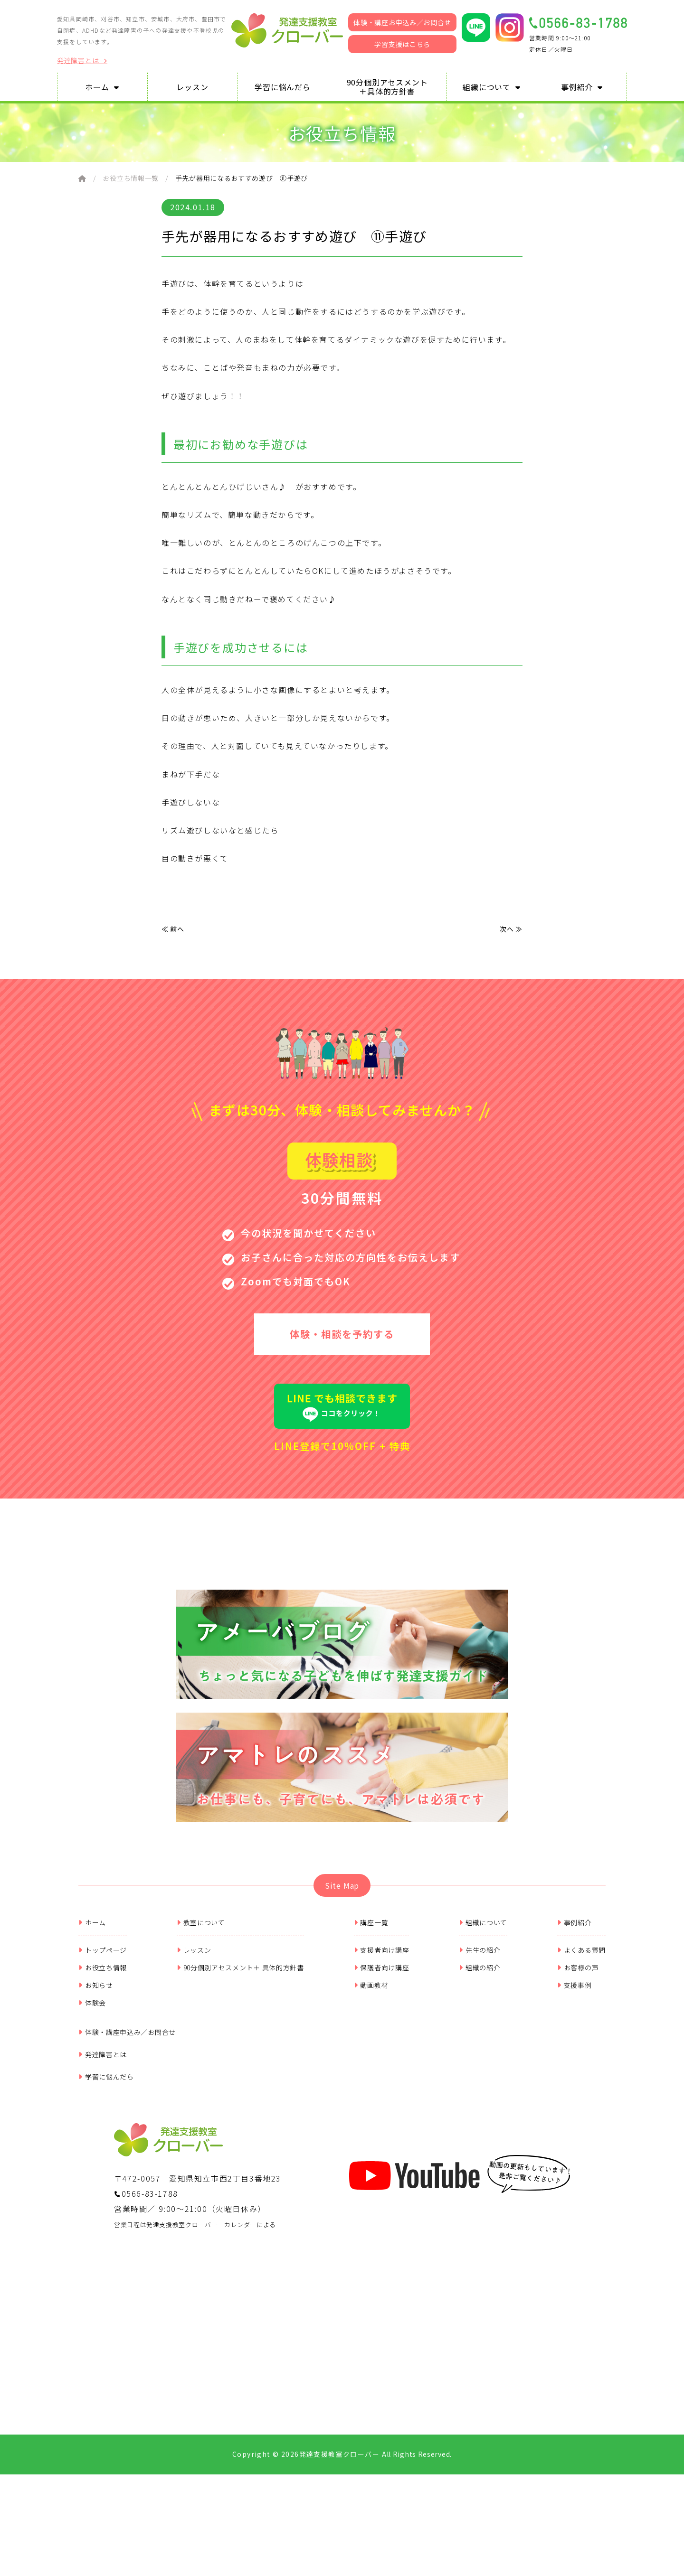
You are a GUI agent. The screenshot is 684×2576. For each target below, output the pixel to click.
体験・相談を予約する (342, 1338)
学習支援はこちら (402, 44)
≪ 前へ (175, 930)
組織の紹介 (479, 2021)
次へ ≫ (509, 930)
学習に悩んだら (106, 2131)
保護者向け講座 (381, 2021)
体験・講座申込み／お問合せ (127, 2086)
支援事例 (574, 2039)
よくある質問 (581, 2004)
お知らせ (95, 2039)
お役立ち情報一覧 (131, 178)
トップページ (102, 2004)
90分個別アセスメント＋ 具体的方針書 (240, 2021)
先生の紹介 (479, 2004)
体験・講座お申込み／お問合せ (402, 22)
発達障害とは (82, 60)
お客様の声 (577, 2021)
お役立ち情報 (102, 2021)
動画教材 (371, 2039)
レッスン (194, 2004)
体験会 (92, 2057)
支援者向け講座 (381, 2004)
